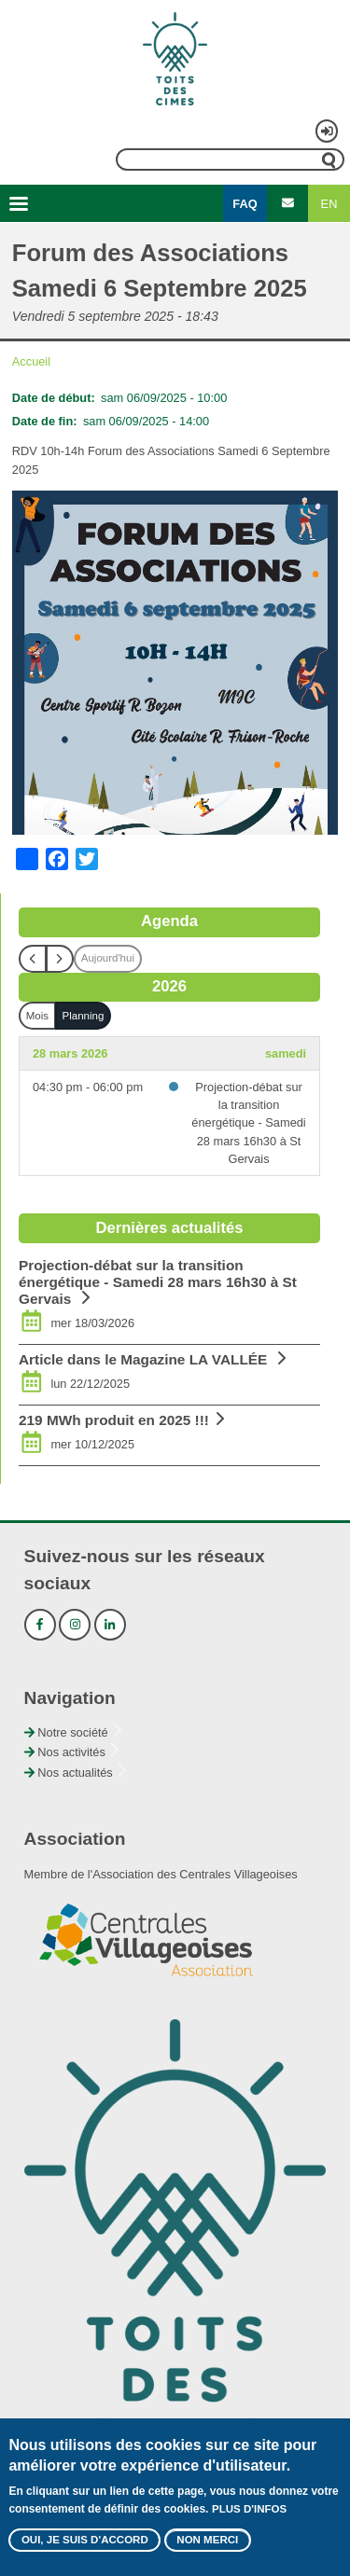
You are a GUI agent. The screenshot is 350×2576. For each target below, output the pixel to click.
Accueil (31, 361)
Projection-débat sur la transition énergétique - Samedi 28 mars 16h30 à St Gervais (248, 1123)
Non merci (207, 2543)
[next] (60, 959)
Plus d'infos (249, 2512)
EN (329, 204)
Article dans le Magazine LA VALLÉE (145, 1359)
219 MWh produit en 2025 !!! (114, 1420)
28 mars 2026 (70, 1053)
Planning (84, 1015)
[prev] (33, 959)
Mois (37, 1015)
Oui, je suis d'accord (84, 2543)
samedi (285, 1053)
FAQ (244, 204)
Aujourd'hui (107, 957)
